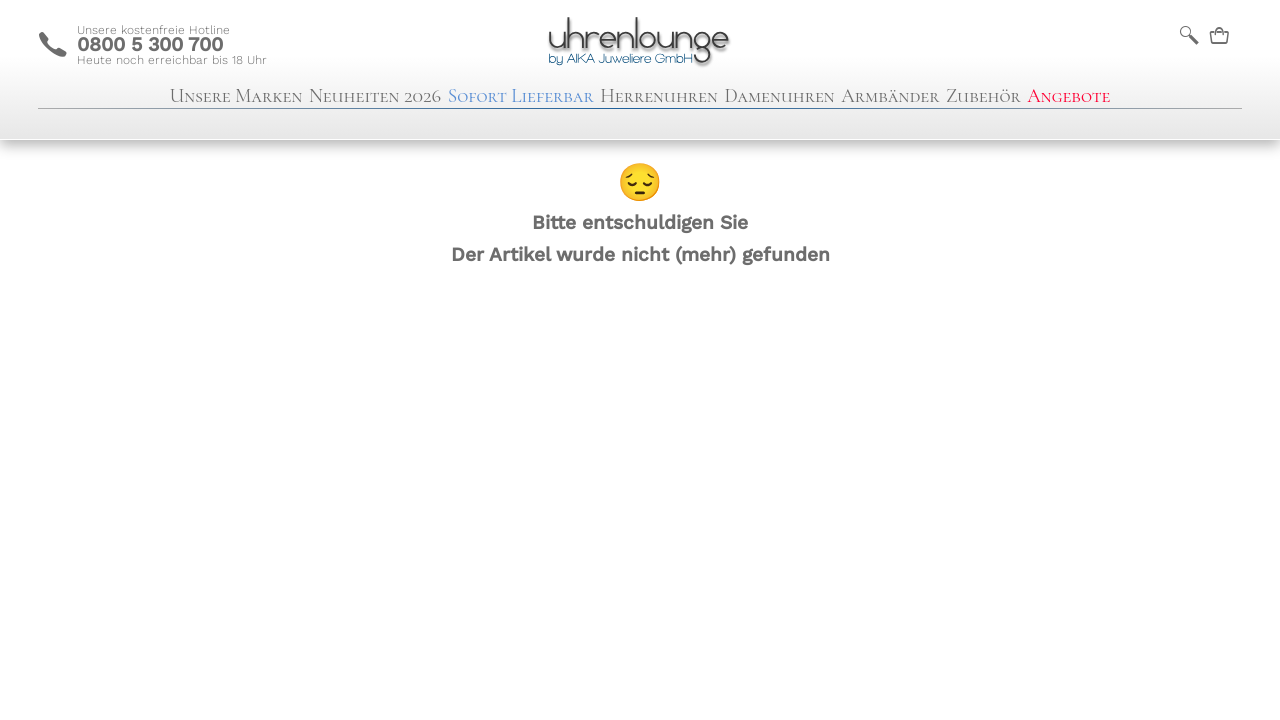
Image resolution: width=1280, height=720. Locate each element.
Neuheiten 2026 (375, 96)
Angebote (1068, 96)
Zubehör (983, 96)
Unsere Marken (236, 96)
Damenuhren (779, 96)
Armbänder (890, 96)
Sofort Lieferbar (521, 96)
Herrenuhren (659, 96)
